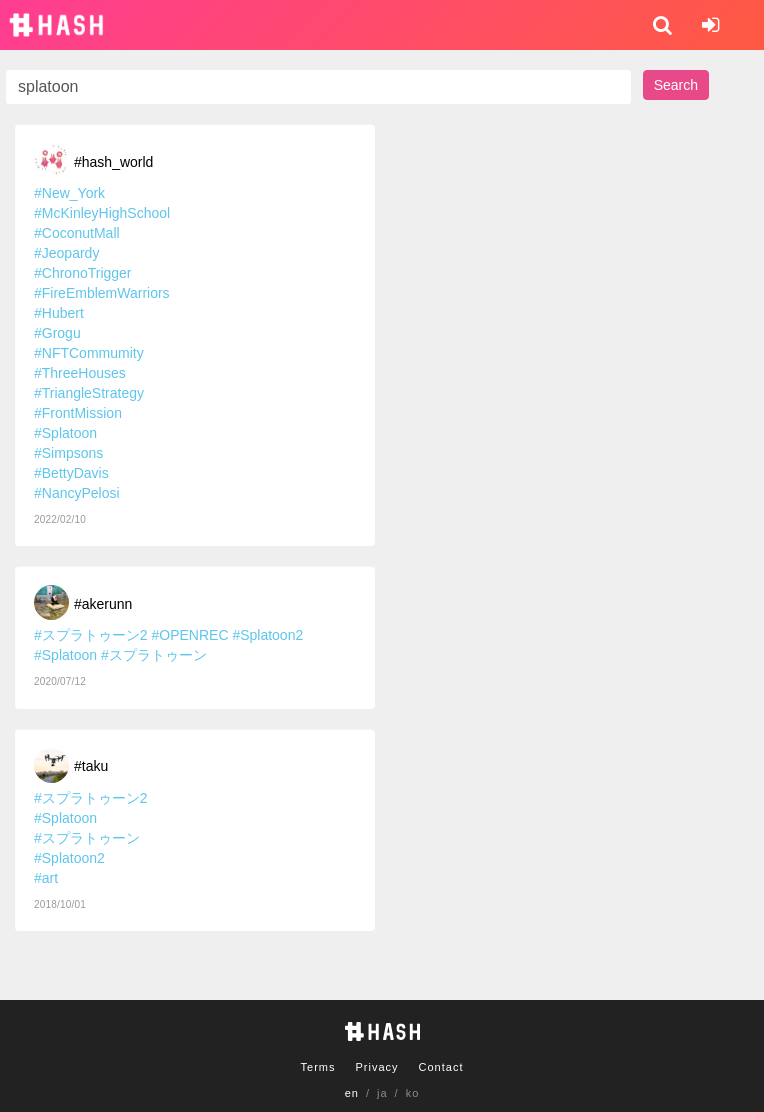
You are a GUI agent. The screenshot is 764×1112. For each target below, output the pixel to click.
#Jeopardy (66, 253)
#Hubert (59, 313)
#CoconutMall (77, 233)
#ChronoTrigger (83, 273)
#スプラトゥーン (154, 655)
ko (413, 1093)
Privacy (376, 1067)
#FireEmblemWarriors (102, 293)
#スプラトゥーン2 (91, 635)
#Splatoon (65, 433)
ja (382, 1093)
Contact (441, 1067)
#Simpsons (68, 453)
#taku (91, 766)
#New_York (69, 193)
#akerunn (103, 604)
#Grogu (57, 333)
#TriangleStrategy (89, 393)
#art (46, 878)
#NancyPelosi (77, 493)
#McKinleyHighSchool (102, 213)
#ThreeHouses (80, 373)
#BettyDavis (71, 473)
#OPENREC (189, 635)
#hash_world (113, 162)
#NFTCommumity (89, 353)
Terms (318, 1067)
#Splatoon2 (267, 635)
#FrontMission (78, 413)
